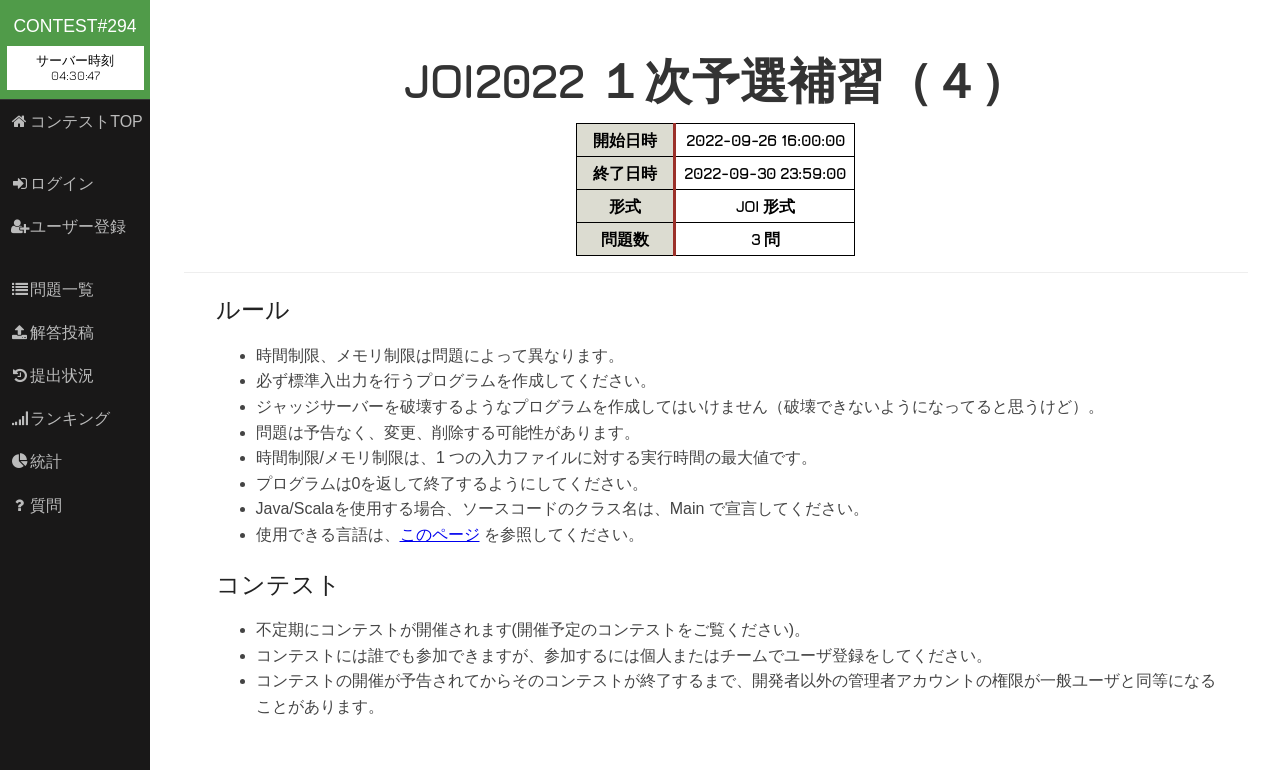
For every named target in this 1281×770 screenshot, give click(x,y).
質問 (36, 505)
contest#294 (75, 53)
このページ (440, 534)
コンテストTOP (76, 121)
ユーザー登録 (68, 226)
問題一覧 (52, 289)
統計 (36, 461)
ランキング (60, 418)
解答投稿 (52, 332)
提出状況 (52, 375)
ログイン (52, 183)
